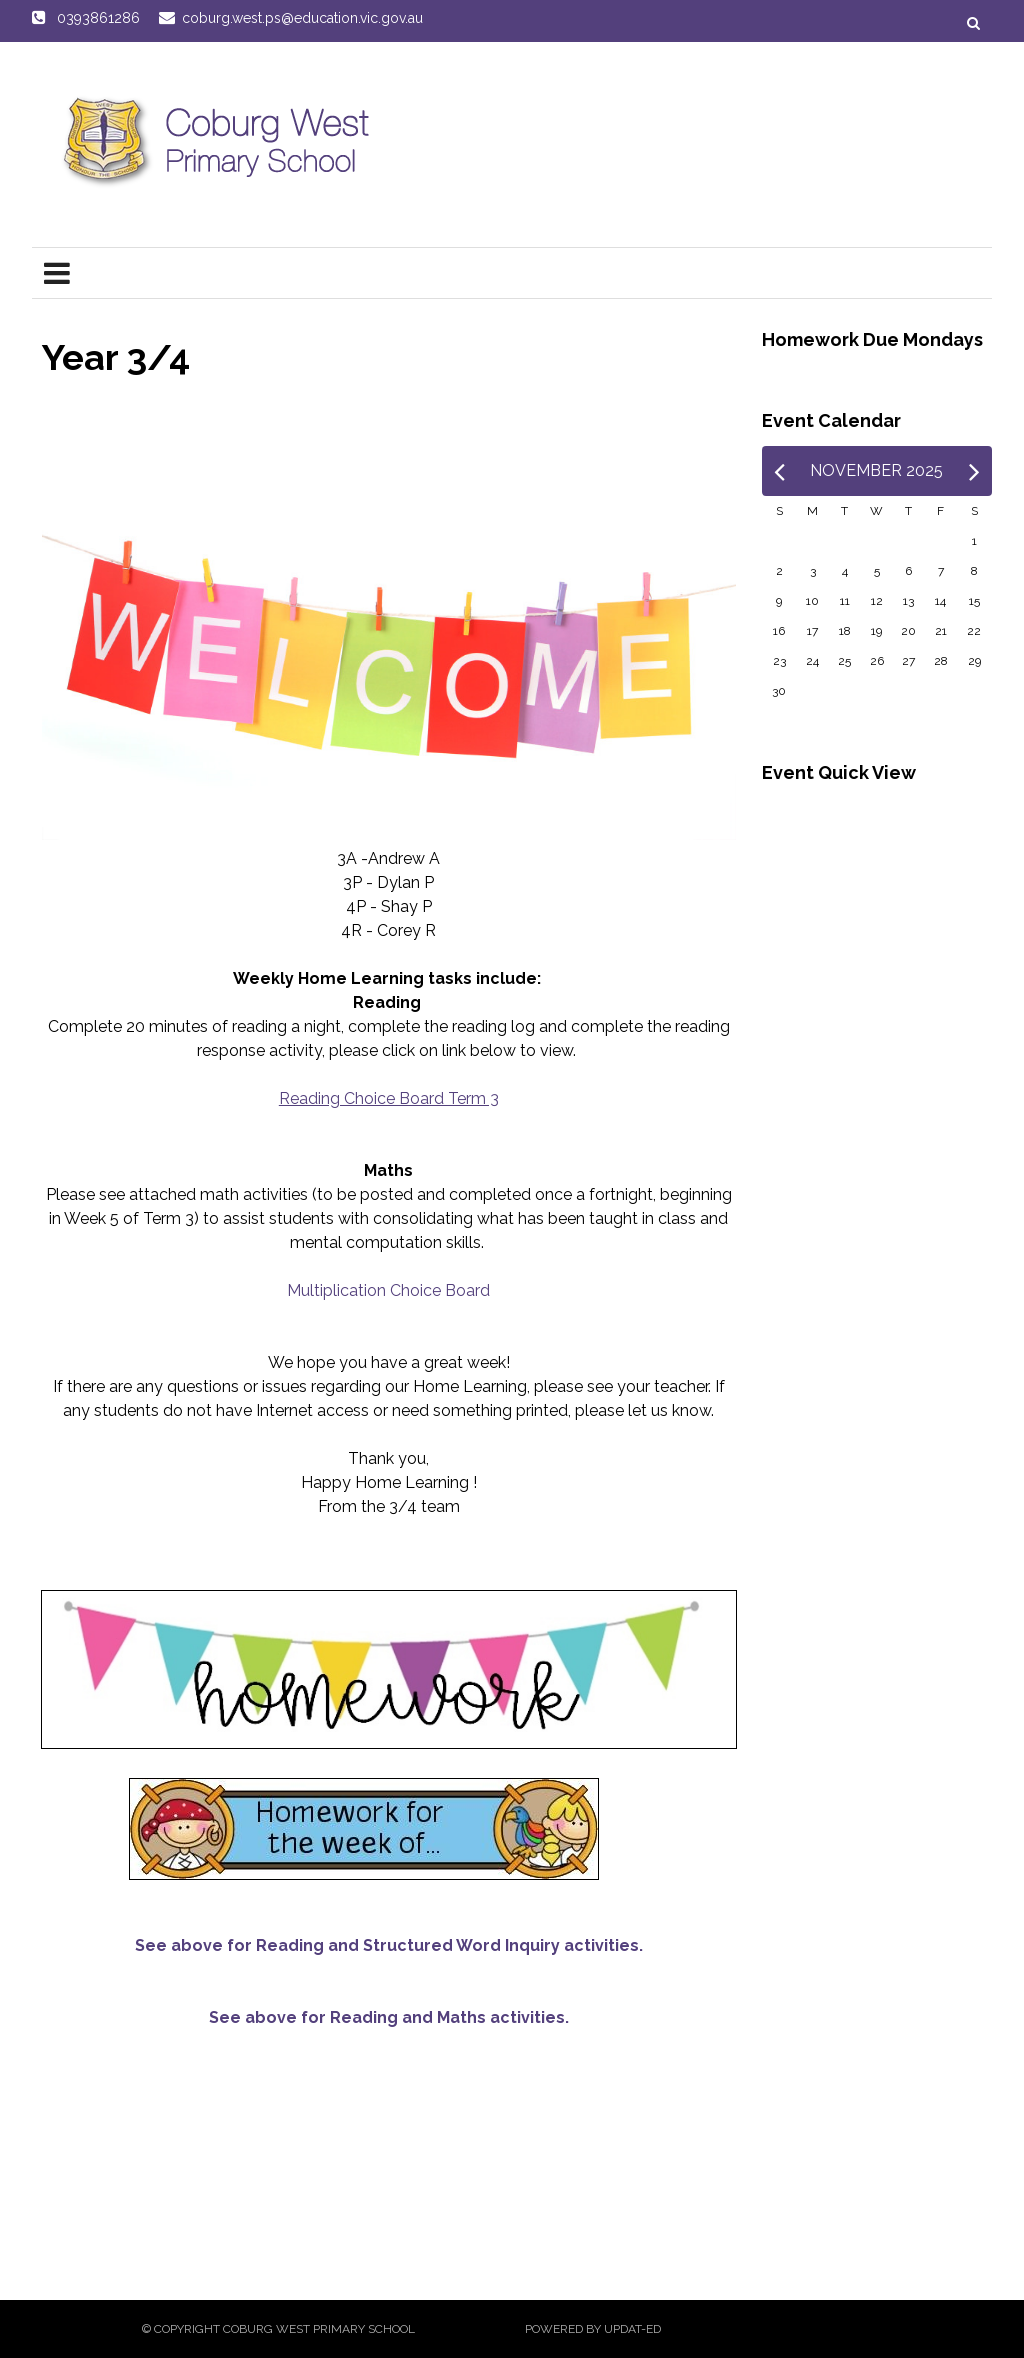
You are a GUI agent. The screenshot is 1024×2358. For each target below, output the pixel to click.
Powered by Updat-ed (593, 2329)
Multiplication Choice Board (388, 1290)
